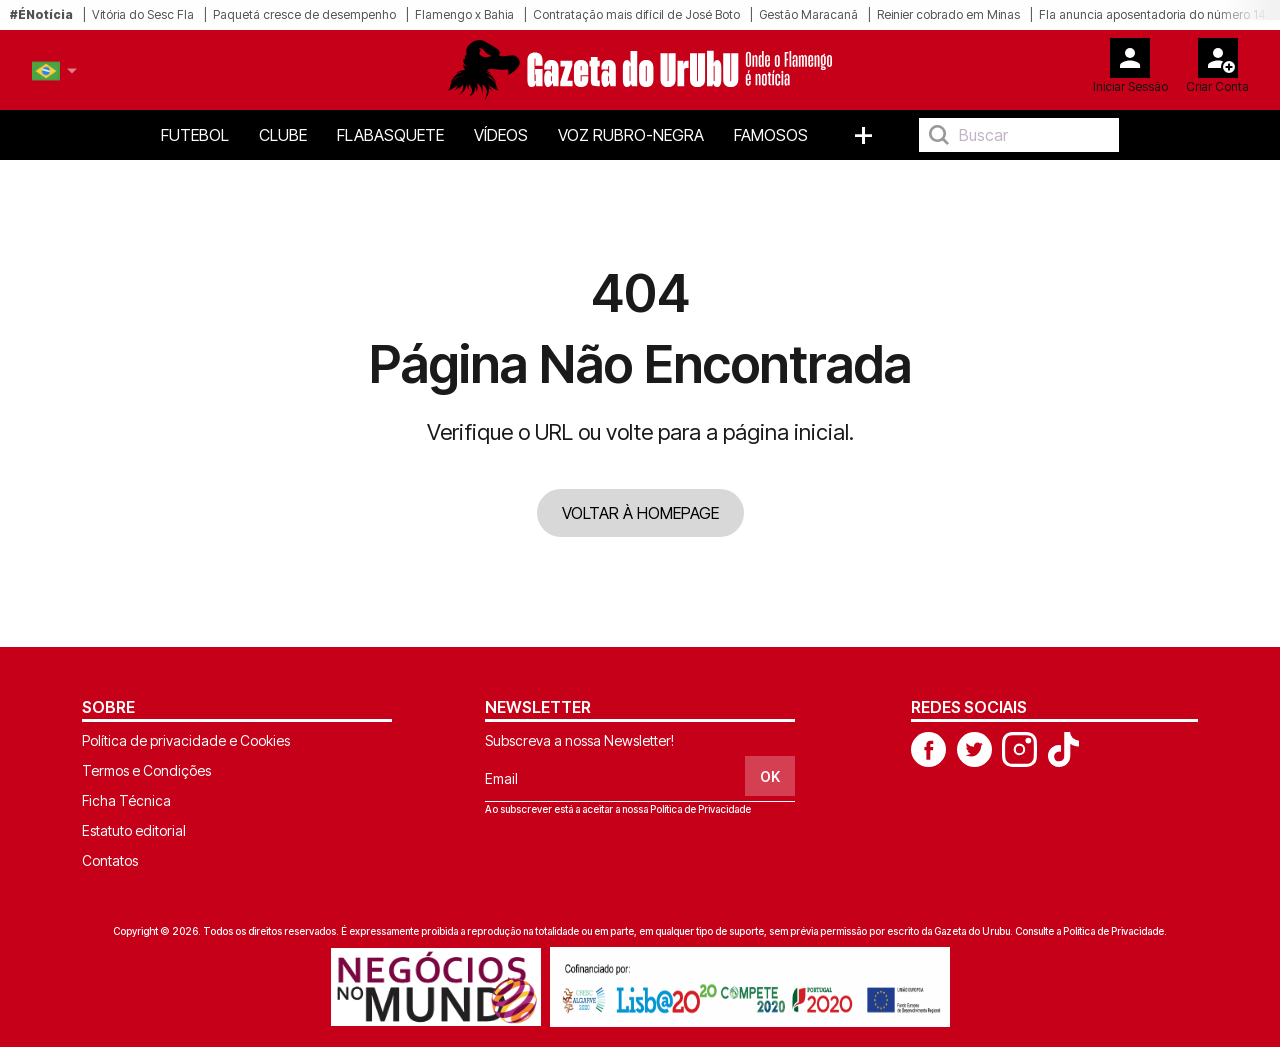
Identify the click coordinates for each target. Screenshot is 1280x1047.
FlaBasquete (390, 135)
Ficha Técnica (126, 800)
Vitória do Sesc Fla (143, 14)
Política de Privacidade (700, 809)
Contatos (110, 860)
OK (770, 776)
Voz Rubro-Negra (631, 135)
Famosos (771, 135)
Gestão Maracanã (808, 14)
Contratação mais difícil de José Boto (636, 14)
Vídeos (501, 135)
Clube (283, 135)
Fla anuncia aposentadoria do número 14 (1152, 14)
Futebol (195, 135)
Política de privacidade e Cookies (186, 740)
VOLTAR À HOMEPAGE (640, 513)
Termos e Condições (146, 770)
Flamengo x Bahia (464, 14)
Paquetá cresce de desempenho (304, 14)
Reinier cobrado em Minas (948, 14)
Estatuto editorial (134, 830)
